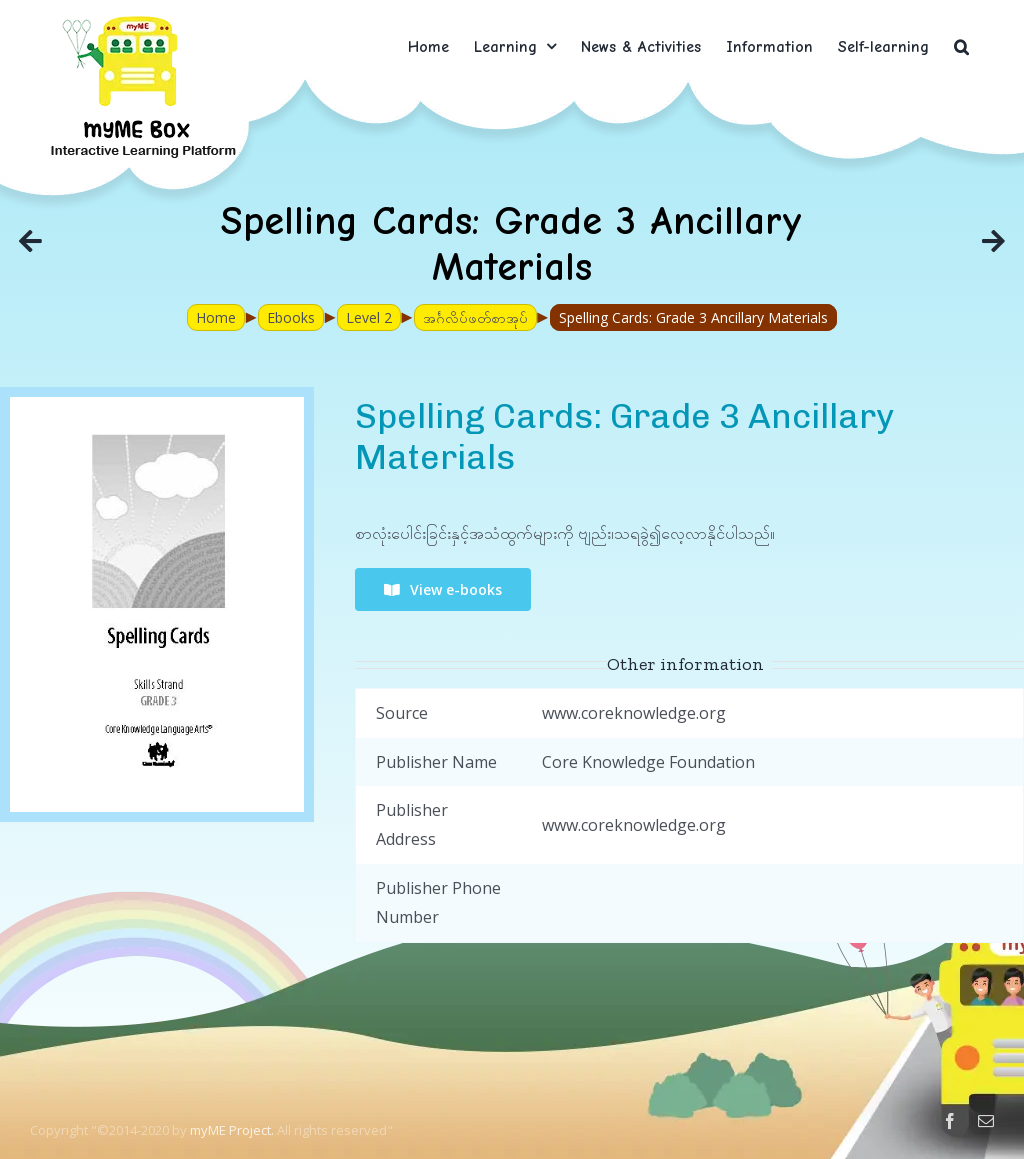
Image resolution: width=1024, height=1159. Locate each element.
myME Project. (232, 1130)
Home (216, 317)
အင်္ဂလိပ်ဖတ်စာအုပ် (475, 317)
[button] (961, 46)
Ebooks (291, 317)
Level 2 (369, 317)
